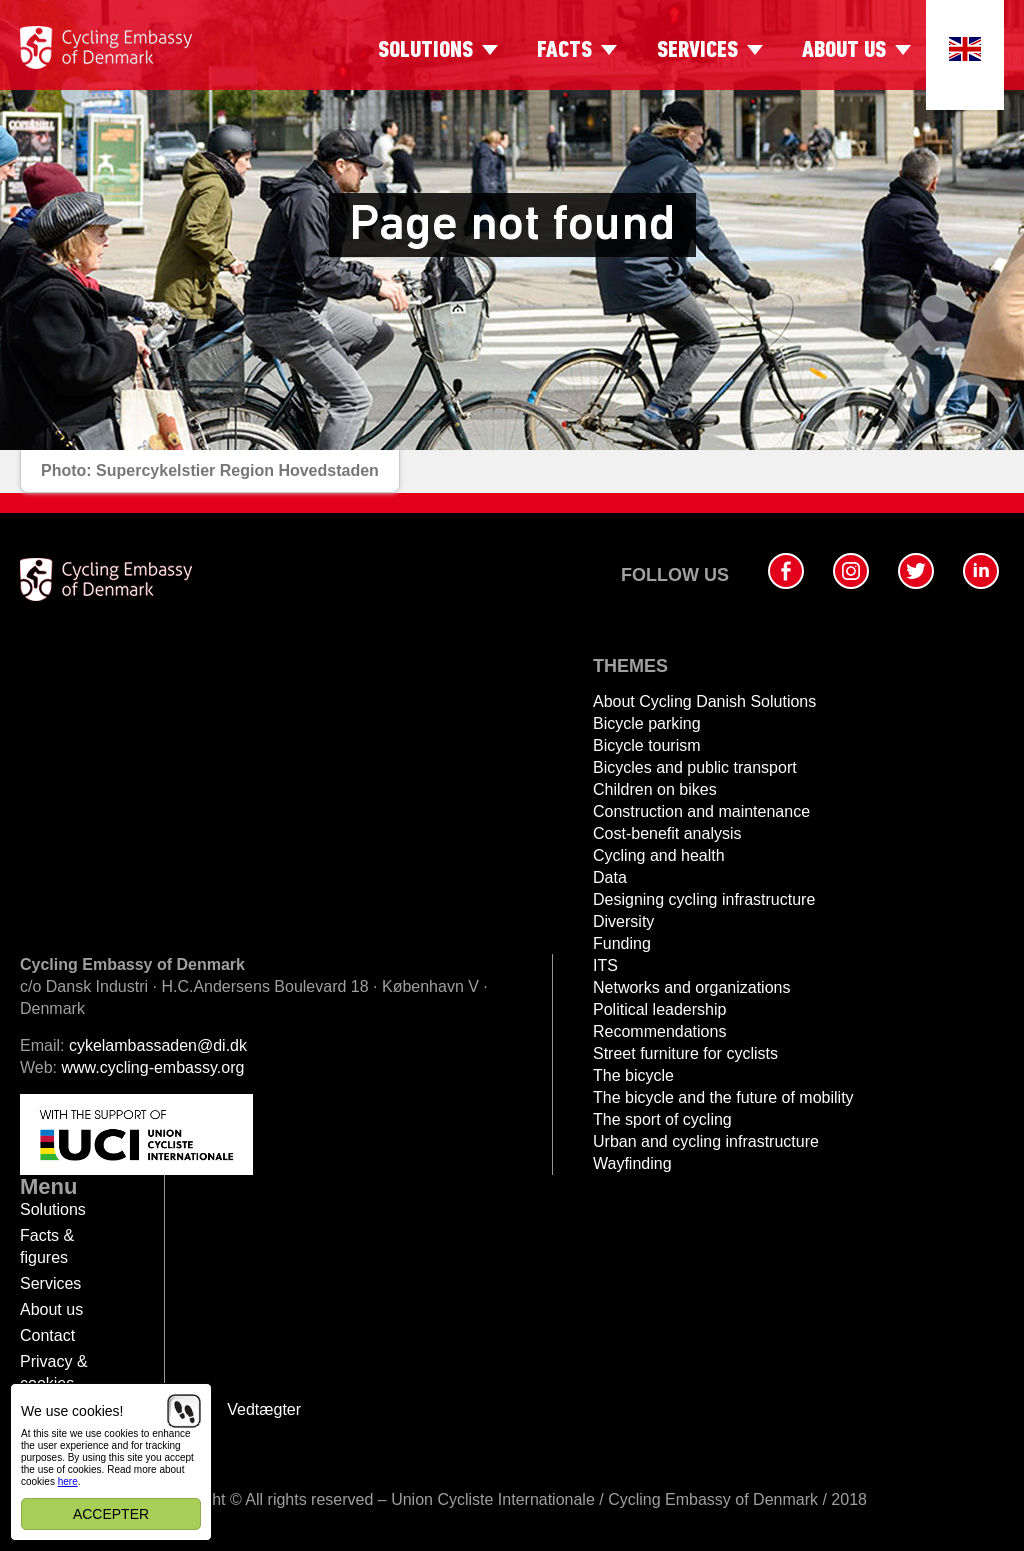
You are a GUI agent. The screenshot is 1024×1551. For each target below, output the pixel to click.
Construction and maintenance (701, 811)
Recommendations (659, 1031)
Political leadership (659, 1009)
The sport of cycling (662, 1119)
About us (844, 51)
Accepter (111, 1514)
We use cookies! (72, 1411)
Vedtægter (264, 1409)
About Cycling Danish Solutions (704, 701)
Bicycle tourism (647, 745)
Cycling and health (659, 855)
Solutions (425, 51)
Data (610, 877)
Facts (564, 51)
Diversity (623, 921)
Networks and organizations (691, 987)
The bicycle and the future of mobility (723, 1097)
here (68, 1481)
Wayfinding (632, 1163)
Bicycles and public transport (695, 767)
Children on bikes (655, 789)
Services (697, 51)
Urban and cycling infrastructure (706, 1141)
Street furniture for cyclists (685, 1053)
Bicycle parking (647, 723)
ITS (605, 965)
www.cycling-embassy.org (153, 1067)
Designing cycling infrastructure (704, 899)
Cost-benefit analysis (667, 833)
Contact (47, 1335)
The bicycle (633, 1075)
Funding (622, 943)
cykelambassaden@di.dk (158, 1045)
